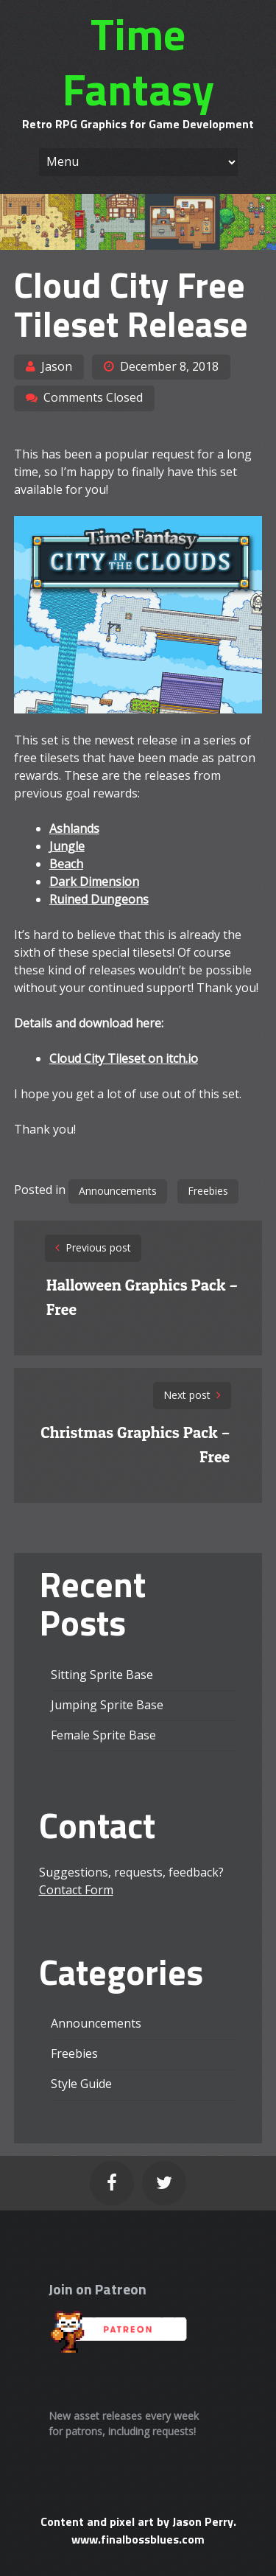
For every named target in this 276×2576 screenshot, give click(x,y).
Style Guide (81, 2084)
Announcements (118, 1191)
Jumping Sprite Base (107, 1705)
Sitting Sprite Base (102, 1674)
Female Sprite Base (103, 1735)
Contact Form (76, 1890)
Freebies (208, 1191)
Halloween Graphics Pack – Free (142, 1297)
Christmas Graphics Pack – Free (135, 1444)
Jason (56, 366)
